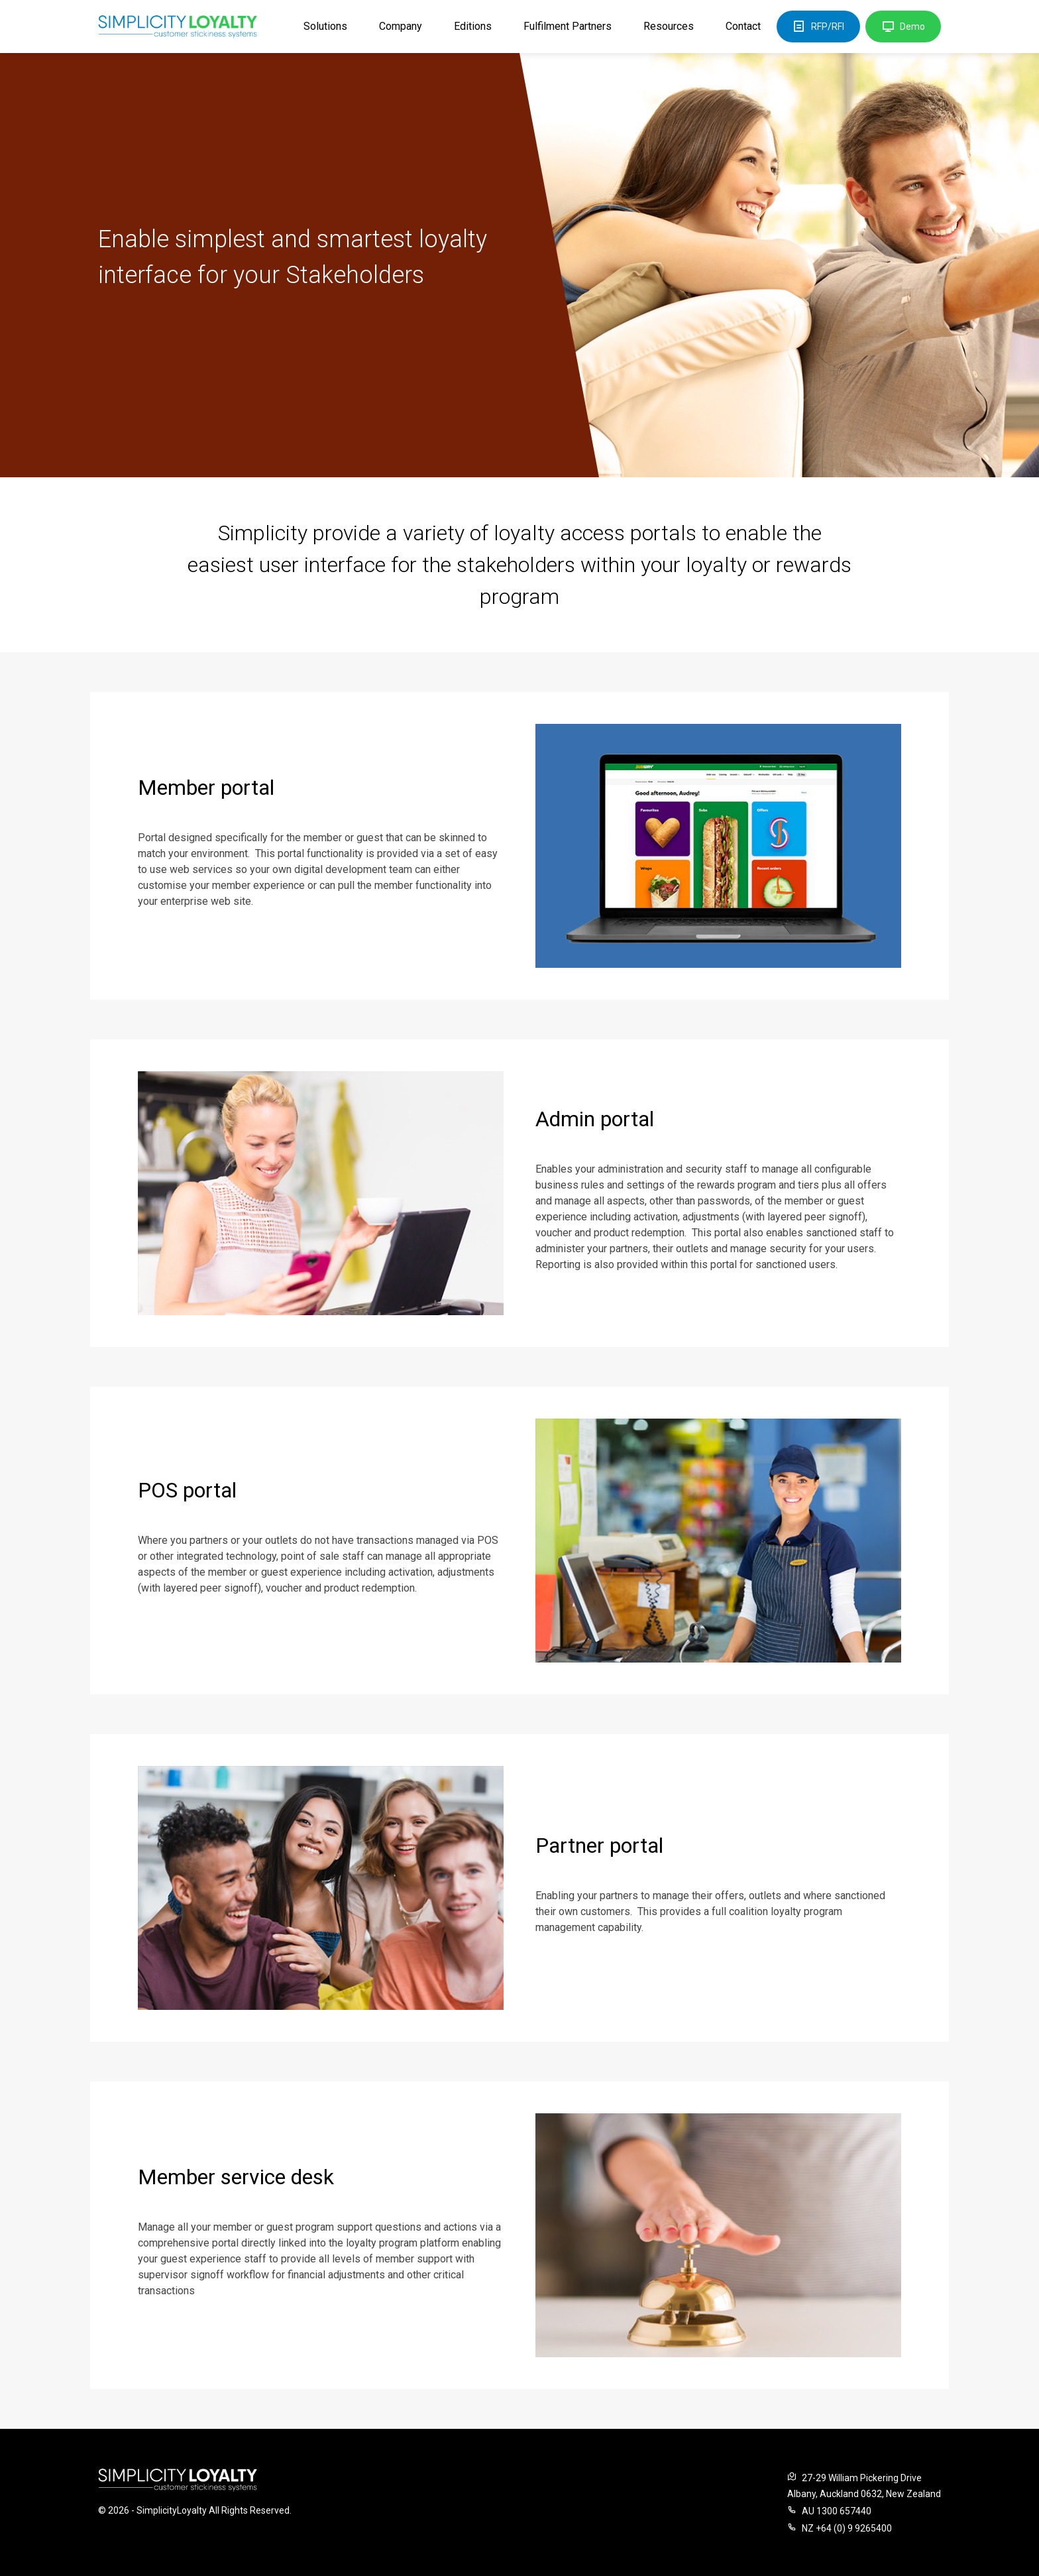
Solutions (325, 26)
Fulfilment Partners (567, 26)
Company (400, 26)
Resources (668, 26)
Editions (473, 26)
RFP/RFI (818, 26)
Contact (743, 26)
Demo (903, 26)
